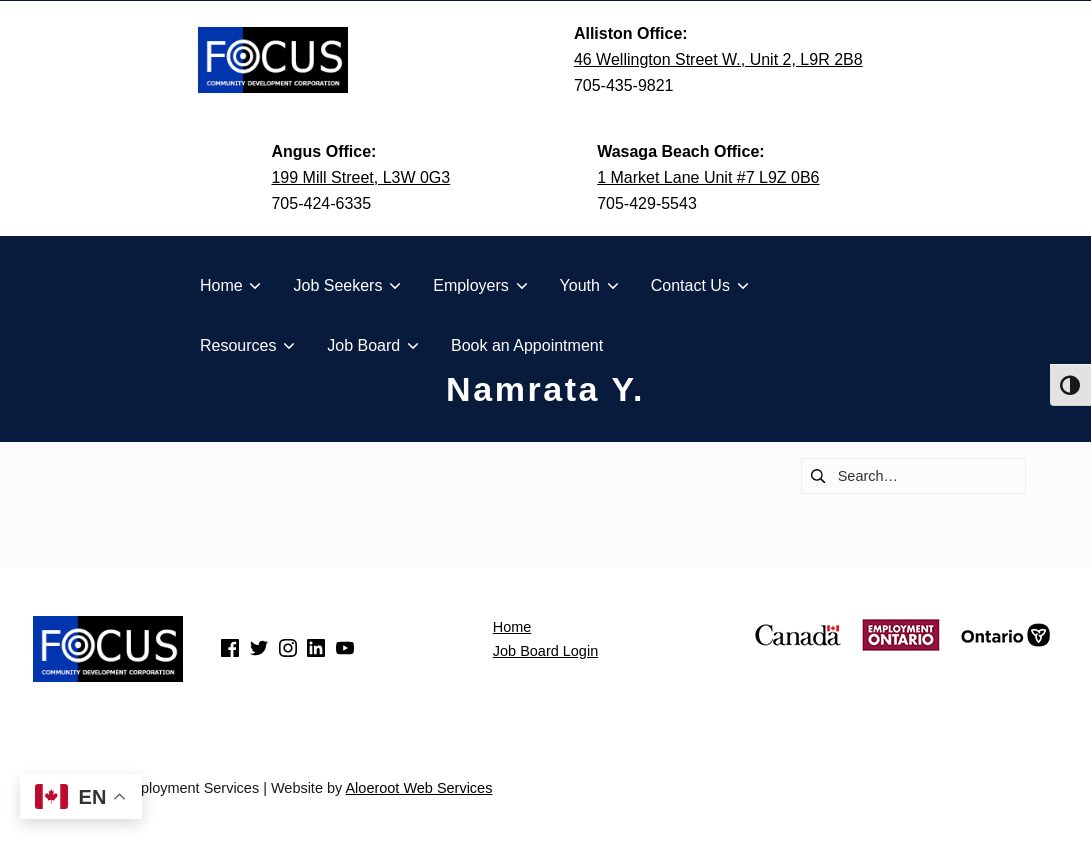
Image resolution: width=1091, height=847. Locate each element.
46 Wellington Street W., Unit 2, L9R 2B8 (718, 59)
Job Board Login (545, 651)
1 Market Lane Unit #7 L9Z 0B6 (708, 177)
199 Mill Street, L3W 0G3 (360, 177)
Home (512, 627)
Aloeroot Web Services (418, 788)
